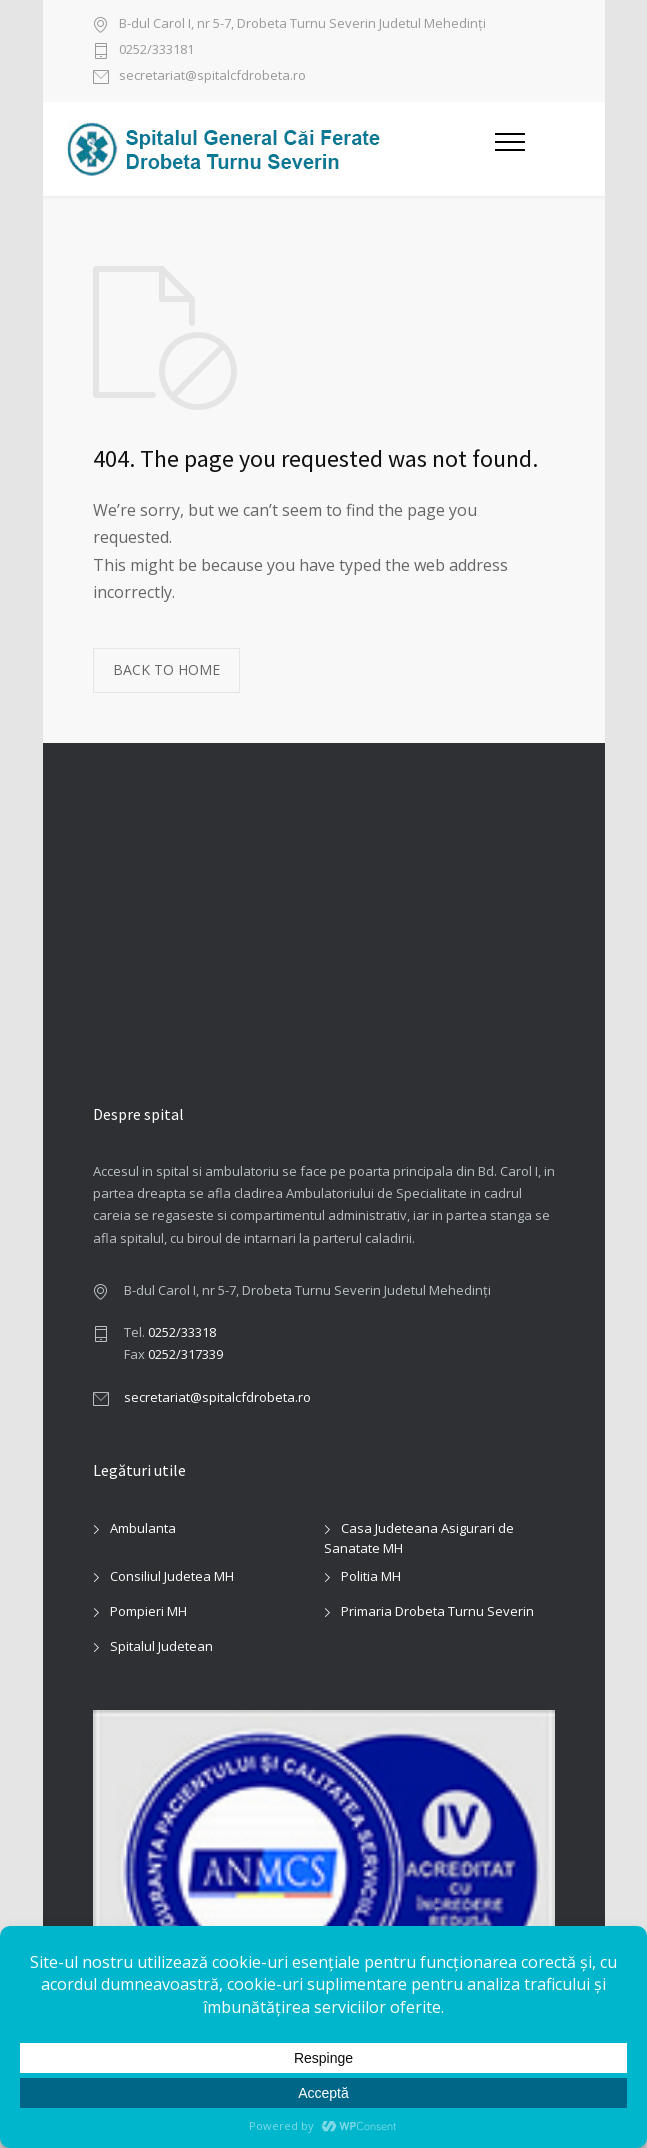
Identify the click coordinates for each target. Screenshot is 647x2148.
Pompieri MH (148, 1611)
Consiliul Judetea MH (172, 1576)
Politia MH (371, 1576)
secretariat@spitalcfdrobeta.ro (212, 76)
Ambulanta (143, 1528)
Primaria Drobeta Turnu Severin (437, 1611)
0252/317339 (185, 1354)
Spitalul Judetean (161, 1646)
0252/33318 (182, 1332)
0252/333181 (156, 50)
